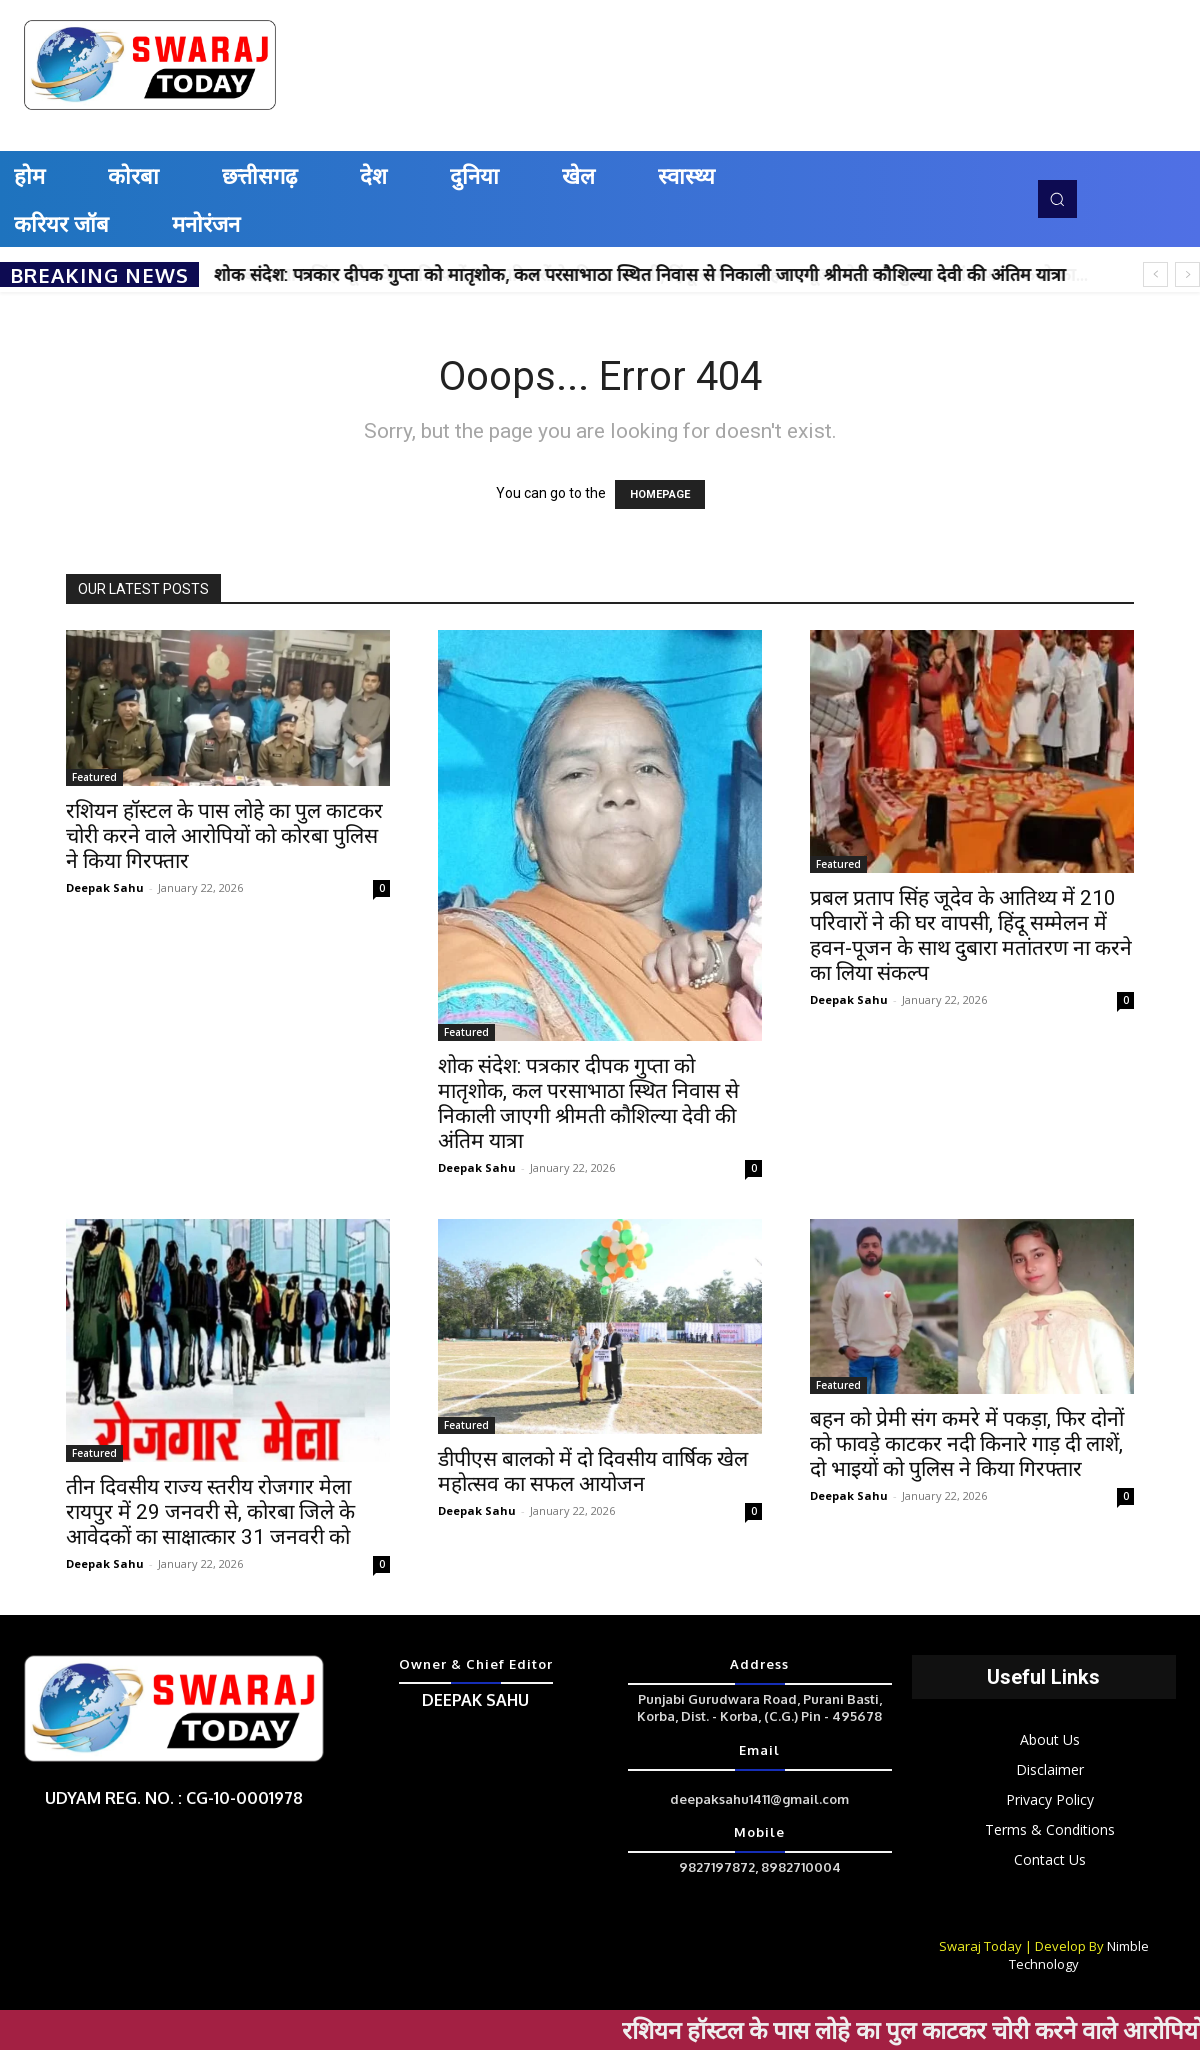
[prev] (1155, 274)
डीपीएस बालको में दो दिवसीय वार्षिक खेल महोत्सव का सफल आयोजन (593, 1471)
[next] (1187, 274)
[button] (1057, 199)
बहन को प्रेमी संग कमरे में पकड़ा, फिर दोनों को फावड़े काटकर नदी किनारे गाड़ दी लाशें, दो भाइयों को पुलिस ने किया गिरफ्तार (967, 1444)
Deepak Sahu (105, 887)
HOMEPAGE (660, 494)
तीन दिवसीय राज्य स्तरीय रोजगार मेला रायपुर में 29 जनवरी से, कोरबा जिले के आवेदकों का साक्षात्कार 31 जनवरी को (210, 1512)
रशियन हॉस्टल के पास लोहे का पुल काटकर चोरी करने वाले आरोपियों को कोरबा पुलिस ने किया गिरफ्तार (224, 836)
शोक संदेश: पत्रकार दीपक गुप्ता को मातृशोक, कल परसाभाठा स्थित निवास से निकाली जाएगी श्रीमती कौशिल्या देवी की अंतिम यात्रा (640, 274)
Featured (94, 777)
